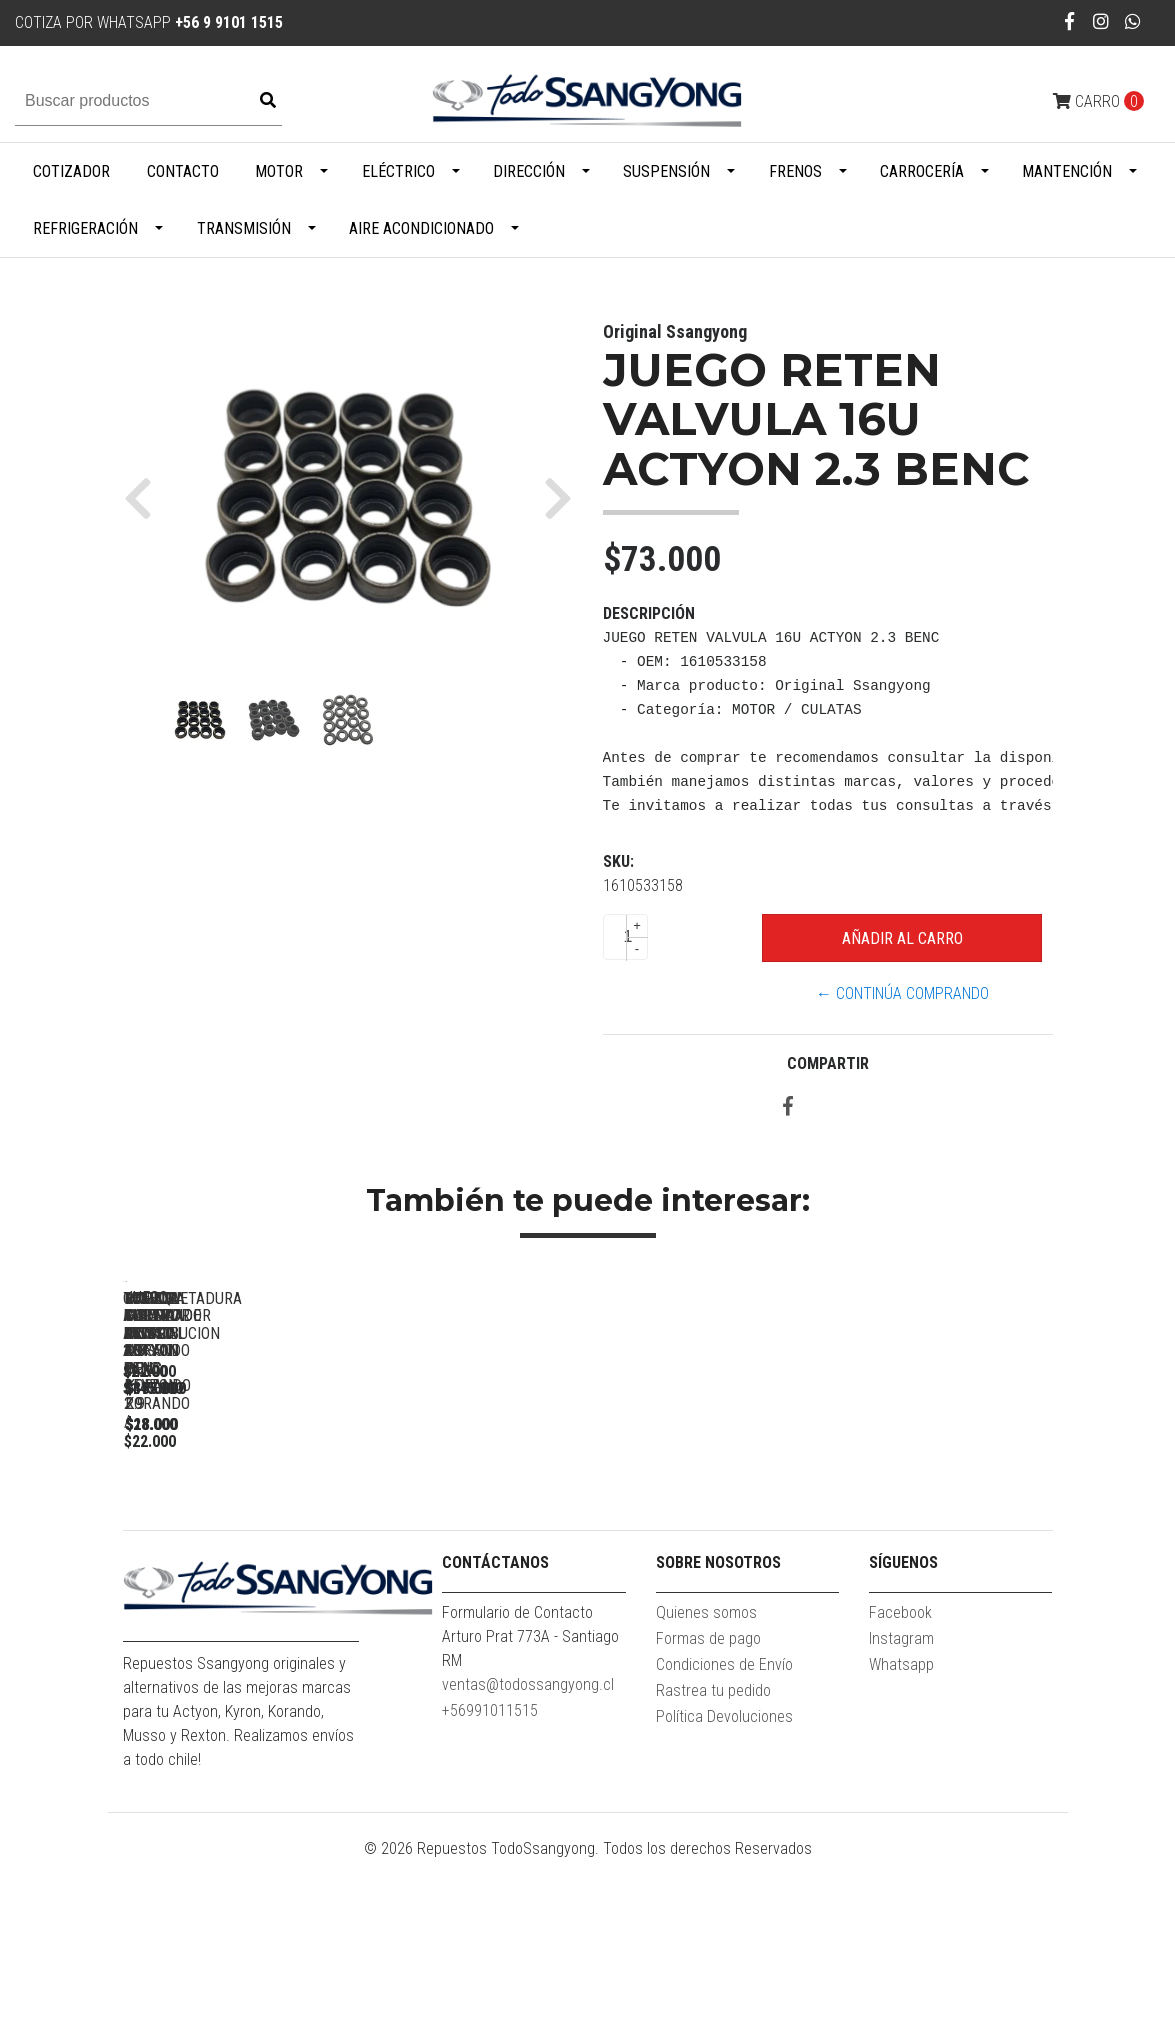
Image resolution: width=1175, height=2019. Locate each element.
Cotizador (71, 171)
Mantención (1067, 171)
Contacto (183, 171)
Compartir (828, 1063)
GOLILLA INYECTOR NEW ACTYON (542, 1562)
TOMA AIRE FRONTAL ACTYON (822, 1562)
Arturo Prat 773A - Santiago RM (530, 1807)
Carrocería (922, 171)
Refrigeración (85, 228)
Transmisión (244, 228)
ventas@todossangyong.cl (528, 1843)
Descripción (649, 613)
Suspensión (666, 171)
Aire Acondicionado (421, 228)
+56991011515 (490, 1869)
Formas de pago (708, 1797)
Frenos (795, 171)
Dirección (529, 171)
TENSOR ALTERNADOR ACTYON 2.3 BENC (263, 1562)
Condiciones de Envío (724, 1823)
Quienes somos (706, 1771)
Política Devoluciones (724, 1875)
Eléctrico (398, 171)
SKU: (618, 861)
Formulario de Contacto (517, 1771)
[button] (145, 498)
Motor (279, 171)
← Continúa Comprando (902, 993)
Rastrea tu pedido (713, 1849)
